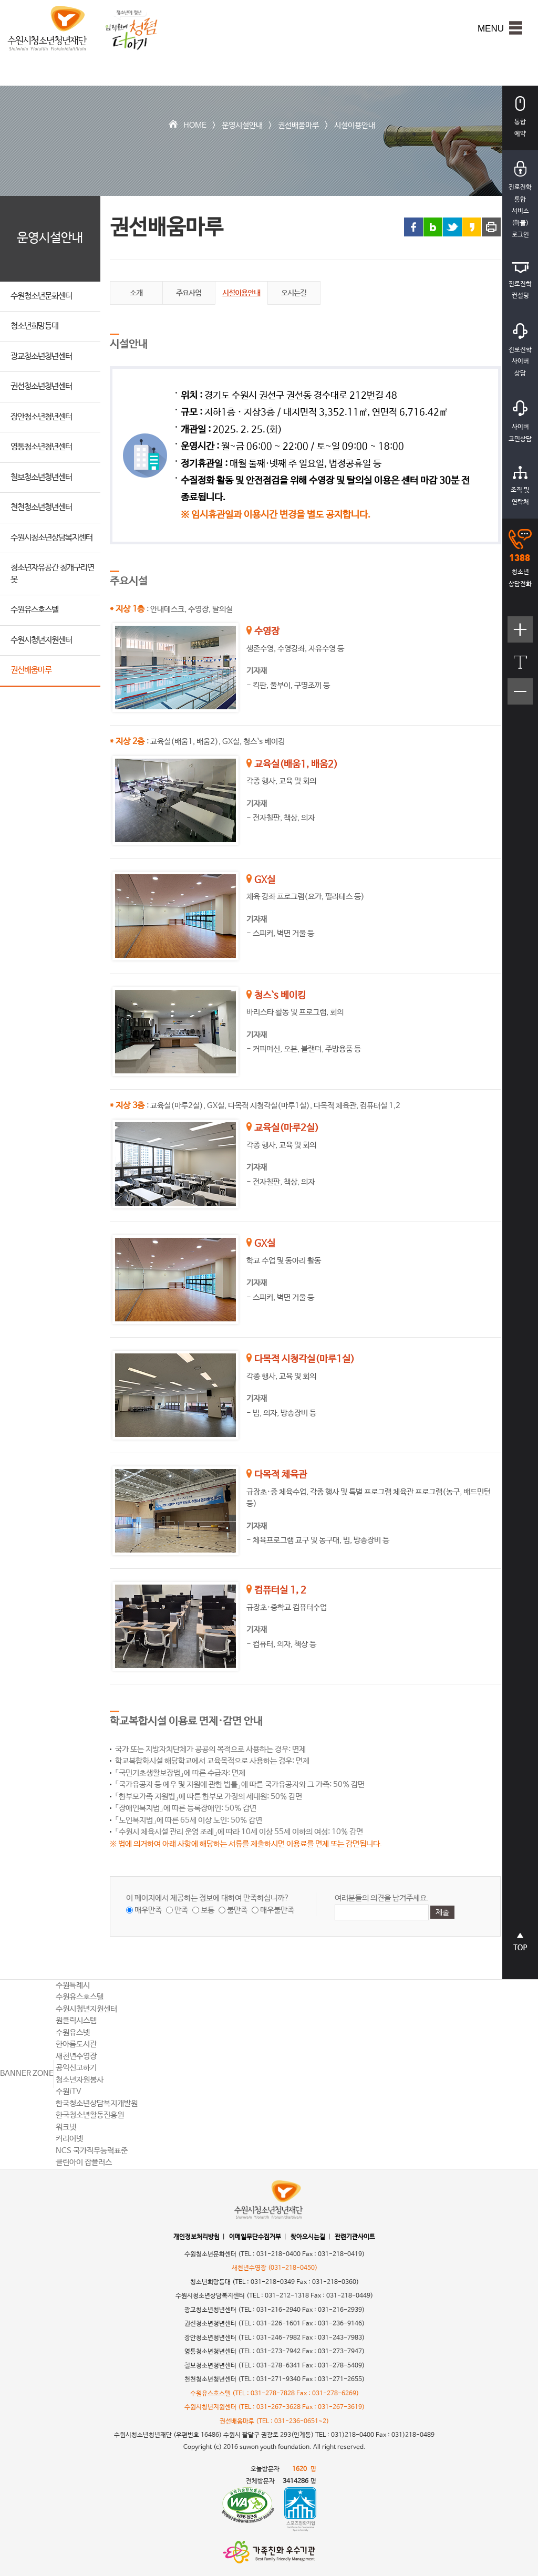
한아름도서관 (76, 2044)
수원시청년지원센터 (41, 640)
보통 (207, 1910)
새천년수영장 (76, 2056)
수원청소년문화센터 (41, 296)
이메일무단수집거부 (255, 2237)
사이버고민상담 (520, 421)
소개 (136, 292)
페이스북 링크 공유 (413, 227)
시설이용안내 (354, 125)
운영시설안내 (242, 125)
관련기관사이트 (355, 2237)
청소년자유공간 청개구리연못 (52, 574)
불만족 (237, 1910)
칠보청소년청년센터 (41, 477)
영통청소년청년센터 (41, 447)
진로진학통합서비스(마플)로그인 (520, 200)
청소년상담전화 (520, 558)
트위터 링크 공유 (452, 227)
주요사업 (188, 292)
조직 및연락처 (520, 486)
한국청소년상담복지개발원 (97, 2103)
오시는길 (293, 292)
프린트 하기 (491, 227)
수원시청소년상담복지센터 (51, 538)
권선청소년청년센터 (41, 386)
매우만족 (148, 1910)
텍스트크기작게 (520, 697)
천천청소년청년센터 (41, 507)
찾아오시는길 (308, 2237)
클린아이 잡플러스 (84, 2162)
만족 (181, 1910)
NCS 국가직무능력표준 (92, 2150)
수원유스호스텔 (34, 610)
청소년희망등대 (34, 326)
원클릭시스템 (76, 2020)
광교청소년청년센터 (41, 356)
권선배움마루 (298, 125)
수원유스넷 (73, 2032)
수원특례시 (73, 1985)
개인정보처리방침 (196, 2237)
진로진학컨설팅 (520, 281)
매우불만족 (277, 1910)
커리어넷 (69, 2138)
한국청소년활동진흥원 (90, 2115)
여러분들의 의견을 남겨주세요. (382, 1898)
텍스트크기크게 (520, 635)
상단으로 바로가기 (520, 1946)
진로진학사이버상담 (520, 350)
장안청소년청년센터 (41, 417)
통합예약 (520, 117)
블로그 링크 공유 (432, 227)
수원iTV (68, 2091)
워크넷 (66, 2127)
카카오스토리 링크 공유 (471, 227)
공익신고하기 (76, 2067)
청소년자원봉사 (80, 2079)
